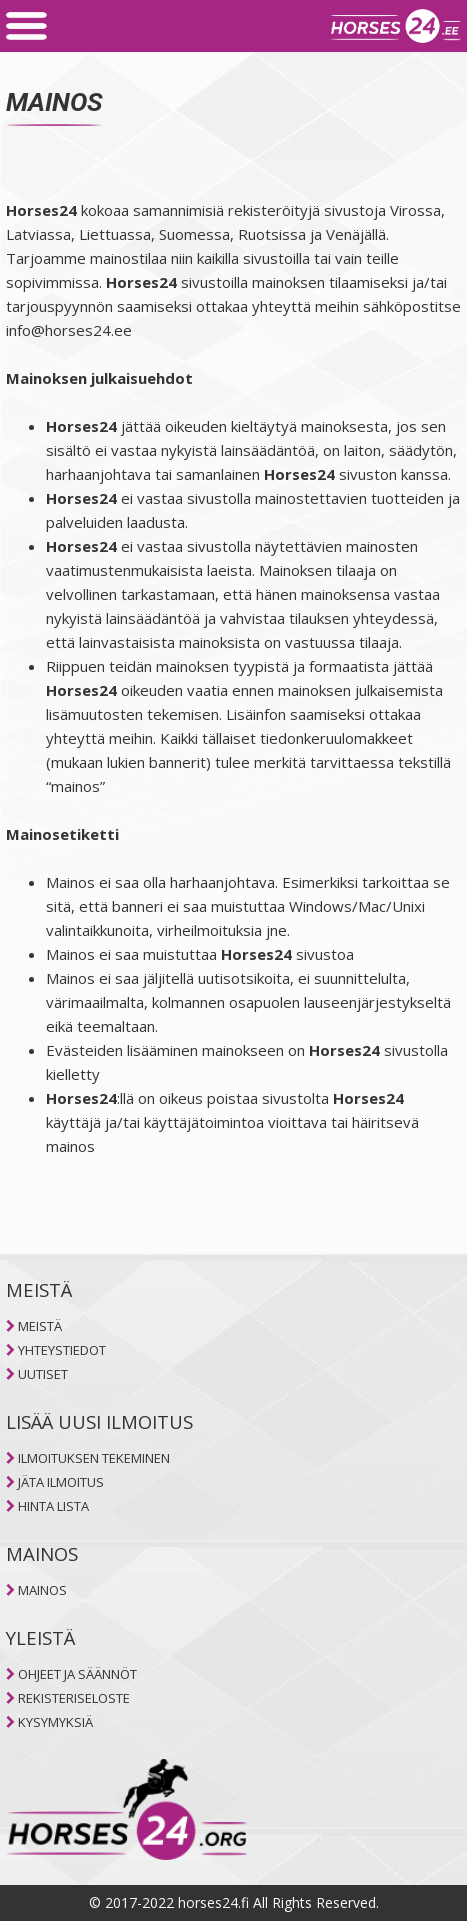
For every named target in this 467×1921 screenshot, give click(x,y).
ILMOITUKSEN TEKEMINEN (94, 1458)
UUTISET (43, 1374)
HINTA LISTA (53, 1506)
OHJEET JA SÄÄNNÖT (77, 1674)
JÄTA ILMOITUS (61, 1482)
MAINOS (42, 1590)
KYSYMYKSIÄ (55, 1722)
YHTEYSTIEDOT (62, 1350)
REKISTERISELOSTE (74, 1698)
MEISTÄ (40, 1326)
